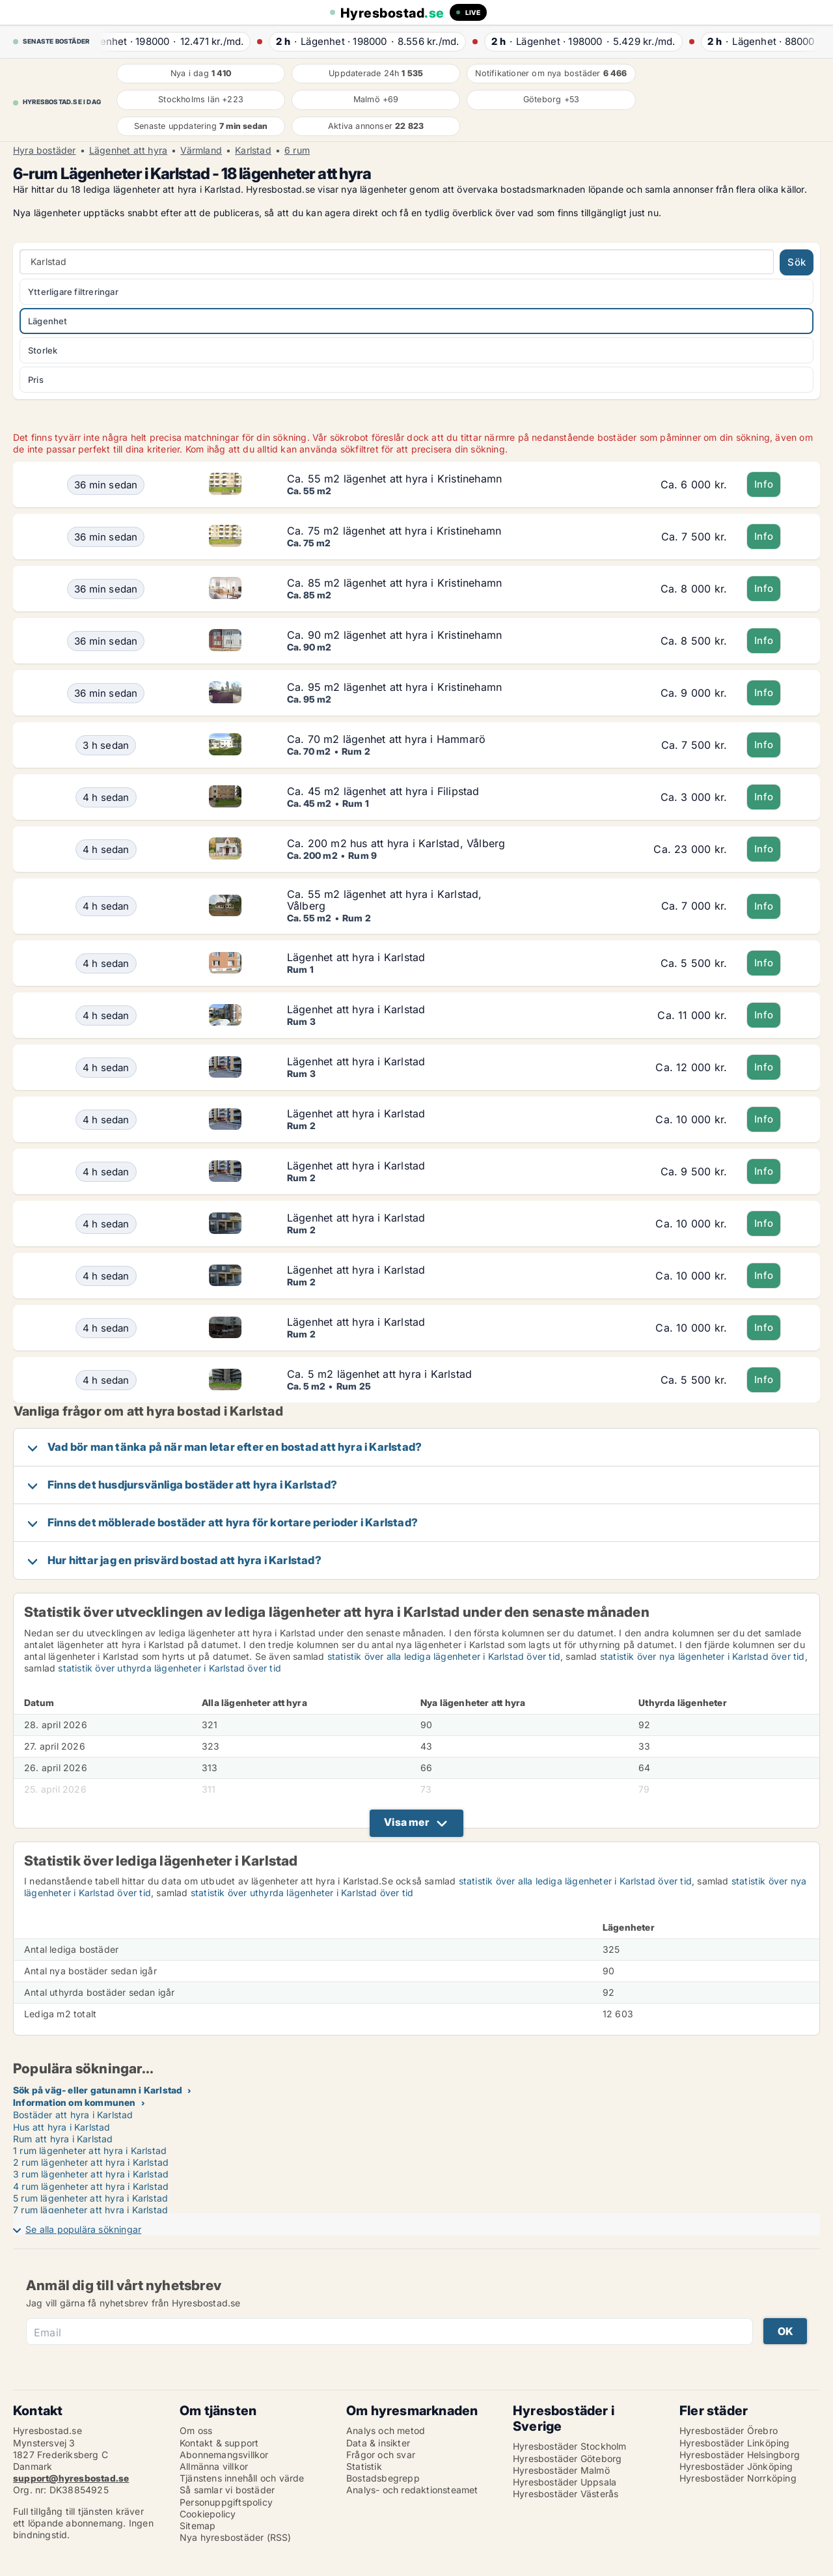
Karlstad (253, 150)
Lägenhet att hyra (128, 150)
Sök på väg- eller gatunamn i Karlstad (97, 2089)
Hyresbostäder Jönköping (736, 2466)
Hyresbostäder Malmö (561, 2470)
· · (169, 41)
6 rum (297, 150)
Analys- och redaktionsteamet (412, 2489)
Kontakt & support (219, 2442)
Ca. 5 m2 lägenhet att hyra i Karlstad (379, 1373)
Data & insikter (378, 2442)
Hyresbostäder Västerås (565, 2493)
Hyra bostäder (44, 150)
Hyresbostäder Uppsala (564, 2481)
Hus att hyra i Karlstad (62, 2127)
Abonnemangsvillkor (224, 2454)
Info (763, 484)
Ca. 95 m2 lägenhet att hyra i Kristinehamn (394, 686)
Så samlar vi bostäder (227, 2489)
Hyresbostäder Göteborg (567, 2458)
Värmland (201, 150)
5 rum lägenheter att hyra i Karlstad (90, 2198)
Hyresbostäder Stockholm (570, 2446)
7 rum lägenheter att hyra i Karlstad (90, 2209)
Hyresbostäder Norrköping (738, 2478)
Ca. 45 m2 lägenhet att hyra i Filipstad (383, 791)
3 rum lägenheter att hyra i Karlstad (91, 2173)
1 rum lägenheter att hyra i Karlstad (90, 2150)
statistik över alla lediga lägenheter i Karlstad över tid (443, 1656)
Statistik (364, 2466)
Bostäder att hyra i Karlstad (73, 2114)
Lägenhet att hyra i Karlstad (356, 957)
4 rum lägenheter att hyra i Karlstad (91, 2186)
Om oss (196, 2430)
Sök (796, 262)
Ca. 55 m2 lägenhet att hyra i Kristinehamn (394, 478)
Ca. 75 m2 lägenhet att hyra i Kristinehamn (394, 530)
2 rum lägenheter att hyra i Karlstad (91, 2162)
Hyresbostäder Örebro (728, 2430)
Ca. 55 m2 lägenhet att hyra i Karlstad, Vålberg (384, 900)
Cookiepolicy (208, 2513)
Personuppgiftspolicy (226, 2502)
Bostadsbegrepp (383, 2478)
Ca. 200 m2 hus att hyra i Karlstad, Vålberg (396, 843)
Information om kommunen (74, 2102)
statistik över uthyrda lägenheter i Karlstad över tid (169, 1667)
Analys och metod (385, 2430)
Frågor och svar (380, 2454)
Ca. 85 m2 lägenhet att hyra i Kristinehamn (394, 582)
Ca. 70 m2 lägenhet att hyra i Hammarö (386, 739)
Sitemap (197, 2525)
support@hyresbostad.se (71, 2478)
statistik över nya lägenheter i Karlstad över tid (702, 1656)
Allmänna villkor (214, 2466)
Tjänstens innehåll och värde (242, 2478)
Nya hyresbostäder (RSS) (236, 2537)
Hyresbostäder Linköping (734, 2442)
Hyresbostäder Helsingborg (739, 2454)
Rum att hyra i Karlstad (63, 2138)
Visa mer (406, 1821)
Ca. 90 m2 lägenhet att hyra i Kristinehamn (394, 634)
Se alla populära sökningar (83, 2229)
